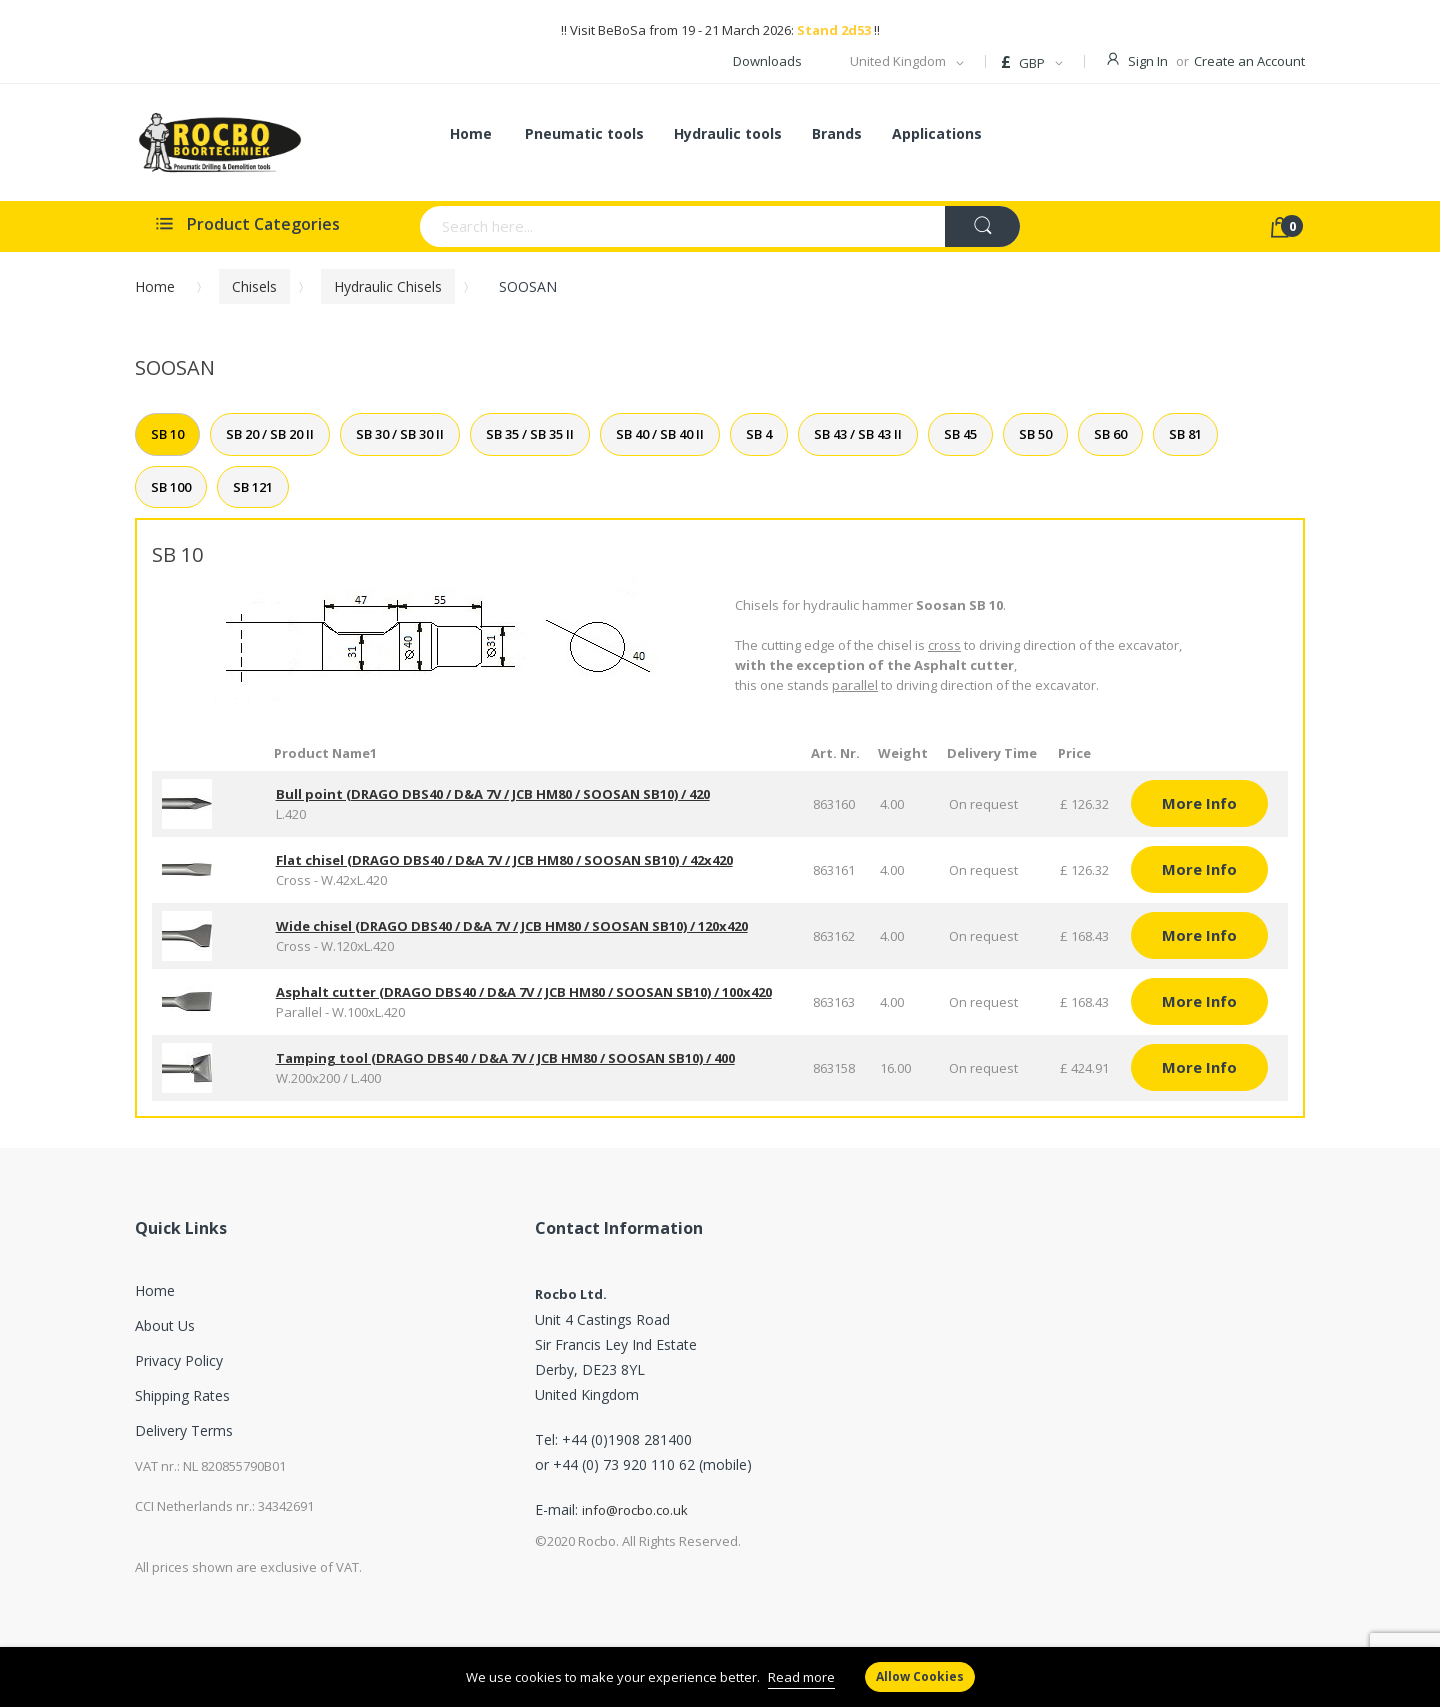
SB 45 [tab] (960, 434)
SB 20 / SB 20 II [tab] (270, 434)
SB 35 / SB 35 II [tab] (530, 434)
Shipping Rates (182, 1395)
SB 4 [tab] (759, 434)
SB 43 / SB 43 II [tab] (858, 434)
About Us (165, 1325)
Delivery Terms (184, 1430)
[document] (720, 1677)
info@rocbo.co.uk (635, 1510)
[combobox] (604, 226)
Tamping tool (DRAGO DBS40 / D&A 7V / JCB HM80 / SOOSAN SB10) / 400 (505, 1058)
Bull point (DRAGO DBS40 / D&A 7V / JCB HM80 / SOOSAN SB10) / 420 (493, 794)
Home (155, 286)
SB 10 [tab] (167, 434)
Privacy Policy (179, 1360)
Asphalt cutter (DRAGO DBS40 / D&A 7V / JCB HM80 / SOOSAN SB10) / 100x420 (524, 992)
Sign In (1148, 61)
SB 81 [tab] (1185, 434)
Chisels (254, 286)
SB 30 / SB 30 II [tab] (400, 434)
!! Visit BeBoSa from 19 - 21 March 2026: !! (720, 30)
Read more (801, 1677)
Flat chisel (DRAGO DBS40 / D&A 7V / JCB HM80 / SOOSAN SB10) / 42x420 (504, 860)
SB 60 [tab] (1110, 434)
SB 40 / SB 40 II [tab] (660, 434)
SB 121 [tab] (253, 487)
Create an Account (1249, 61)
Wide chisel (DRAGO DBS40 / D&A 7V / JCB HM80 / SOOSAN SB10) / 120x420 (512, 926)
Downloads (767, 61)
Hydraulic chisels (388, 286)
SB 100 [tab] (171, 487)
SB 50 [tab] (1035, 434)
